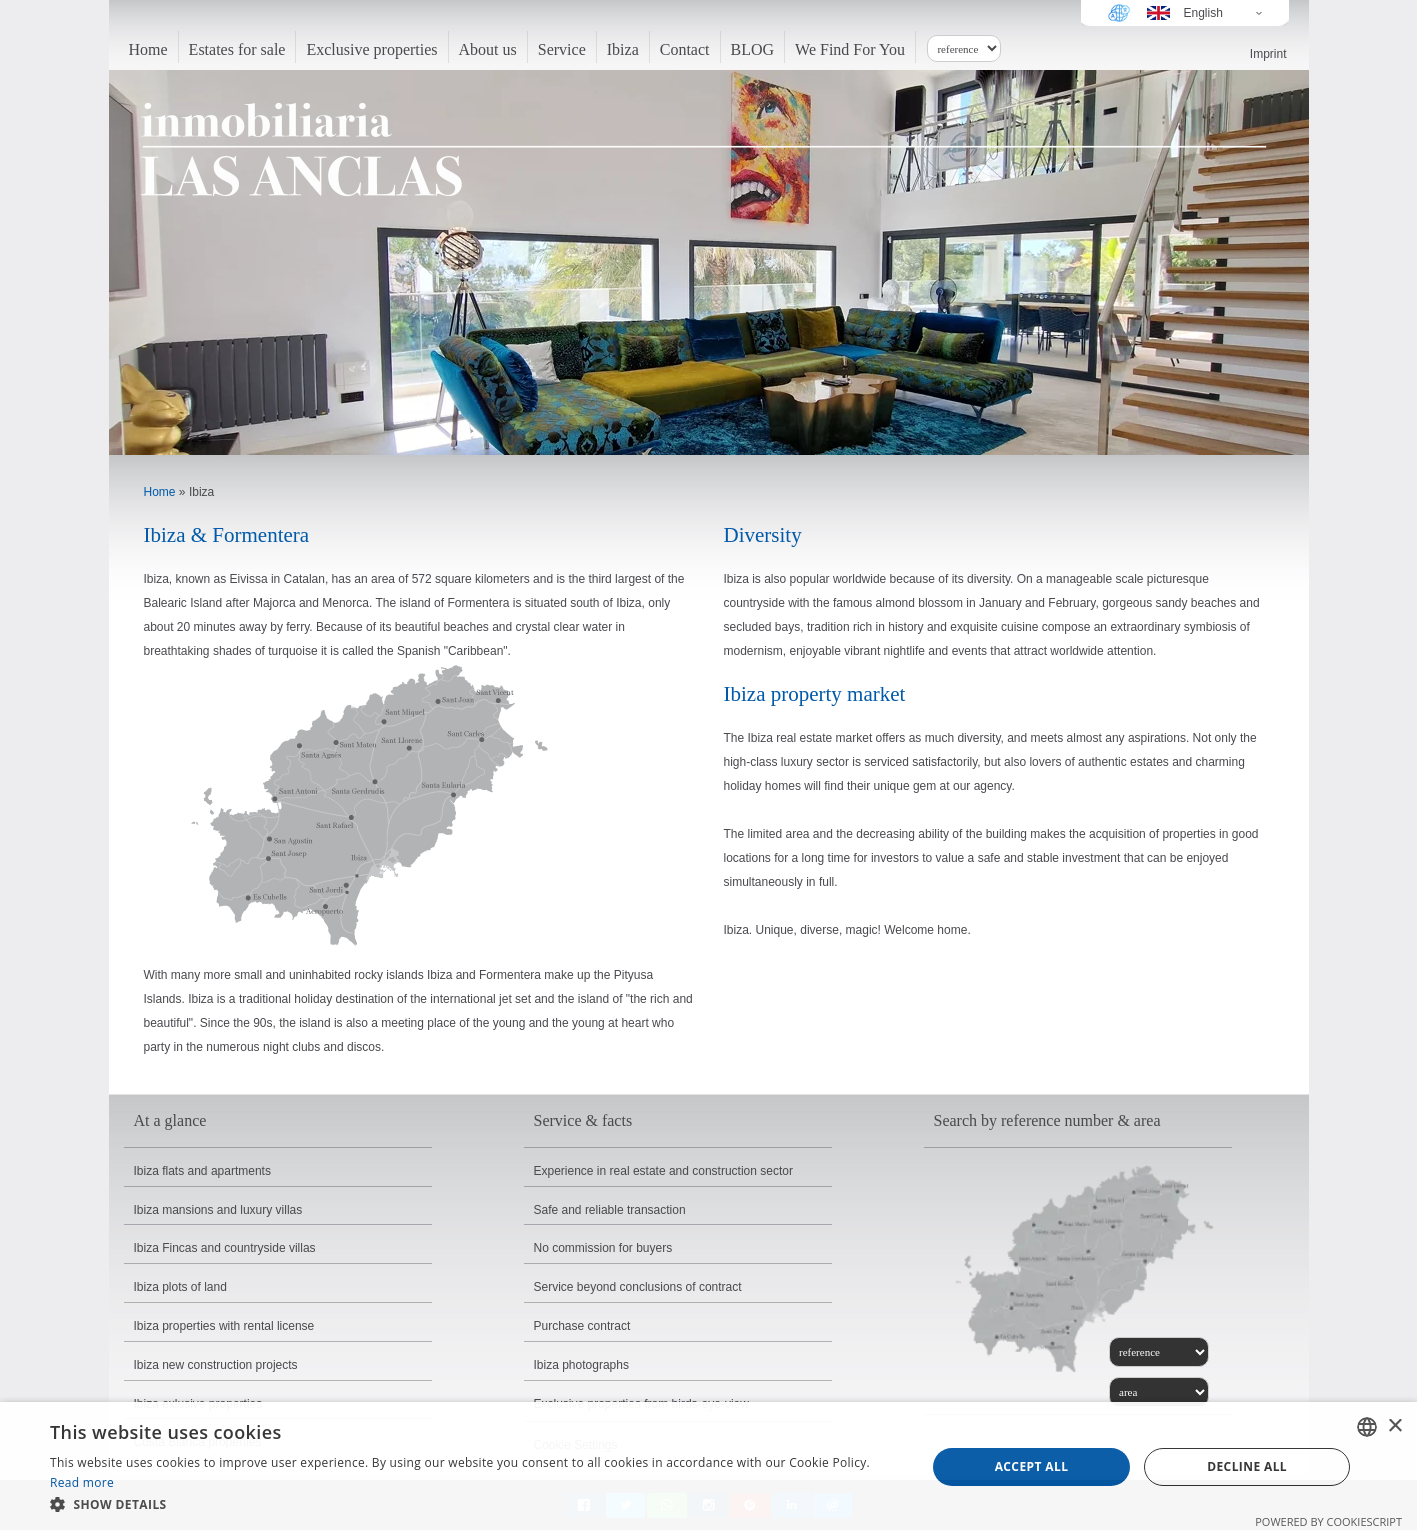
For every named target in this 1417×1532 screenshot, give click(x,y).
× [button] (1394, 1426)
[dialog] (708, 1467)
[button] (475, 1505)
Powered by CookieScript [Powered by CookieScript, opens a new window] (1328, 1521)
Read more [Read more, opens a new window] (82, 1482)
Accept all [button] (1032, 1466)
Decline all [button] (1247, 1466)
